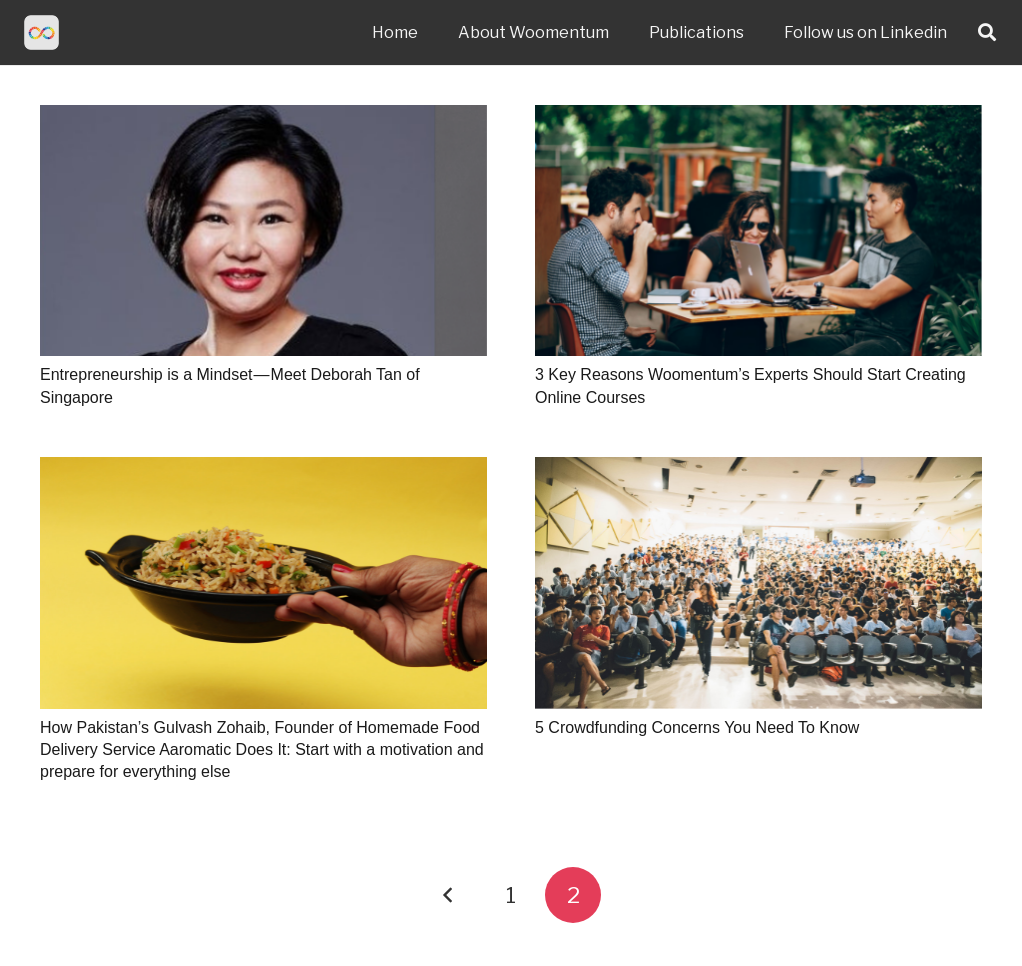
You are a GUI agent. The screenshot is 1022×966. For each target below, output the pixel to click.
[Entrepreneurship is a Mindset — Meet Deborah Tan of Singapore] (263, 230)
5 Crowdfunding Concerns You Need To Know (697, 727)
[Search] (987, 32)
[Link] (41, 32)
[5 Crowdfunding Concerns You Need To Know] (758, 582)
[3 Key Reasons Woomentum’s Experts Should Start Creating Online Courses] (758, 230)
